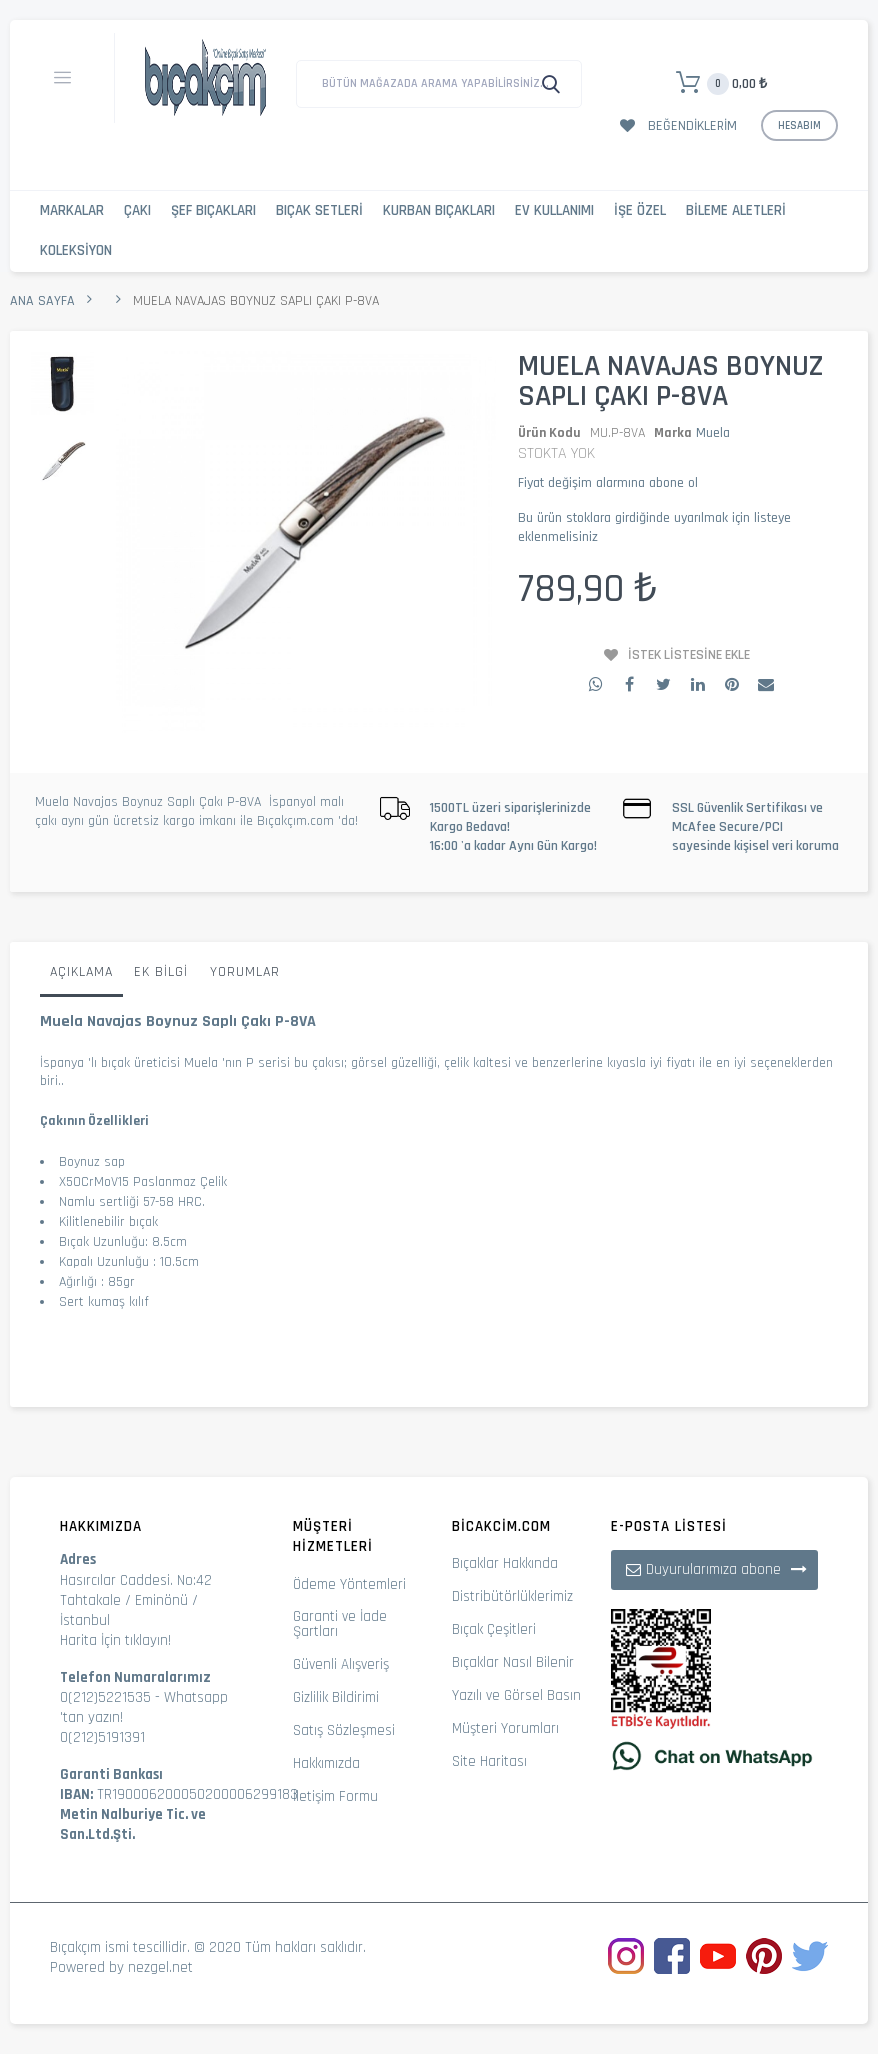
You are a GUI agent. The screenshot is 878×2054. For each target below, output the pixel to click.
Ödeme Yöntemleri (349, 1584)
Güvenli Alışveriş (341, 1664)
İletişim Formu (335, 1796)
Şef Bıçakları (213, 210)
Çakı (137, 210)
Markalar (72, 210)
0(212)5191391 (102, 1737)
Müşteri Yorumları (505, 1728)
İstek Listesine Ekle (689, 655)
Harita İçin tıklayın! (115, 1640)
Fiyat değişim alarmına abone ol (608, 483)
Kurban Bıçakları (439, 210)
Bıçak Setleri (319, 210)
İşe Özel (640, 210)
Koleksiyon (76, 250)
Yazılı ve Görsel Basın (516, 1695)
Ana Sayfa (42, 301)
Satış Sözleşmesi (344, 1730)
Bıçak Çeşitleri (494, 1629)
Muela (713, 433)
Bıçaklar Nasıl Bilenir (513, 1662)
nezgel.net (160, 1967)
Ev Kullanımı (554, 210)
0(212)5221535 (105, 1697)
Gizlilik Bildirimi (336, 1697)
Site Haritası (489, 1761)
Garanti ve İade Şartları (340, 1624)
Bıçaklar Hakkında (505, 1563)
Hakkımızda (326, 1763)
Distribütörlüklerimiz (512, 1596)
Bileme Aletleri (736, 210)
